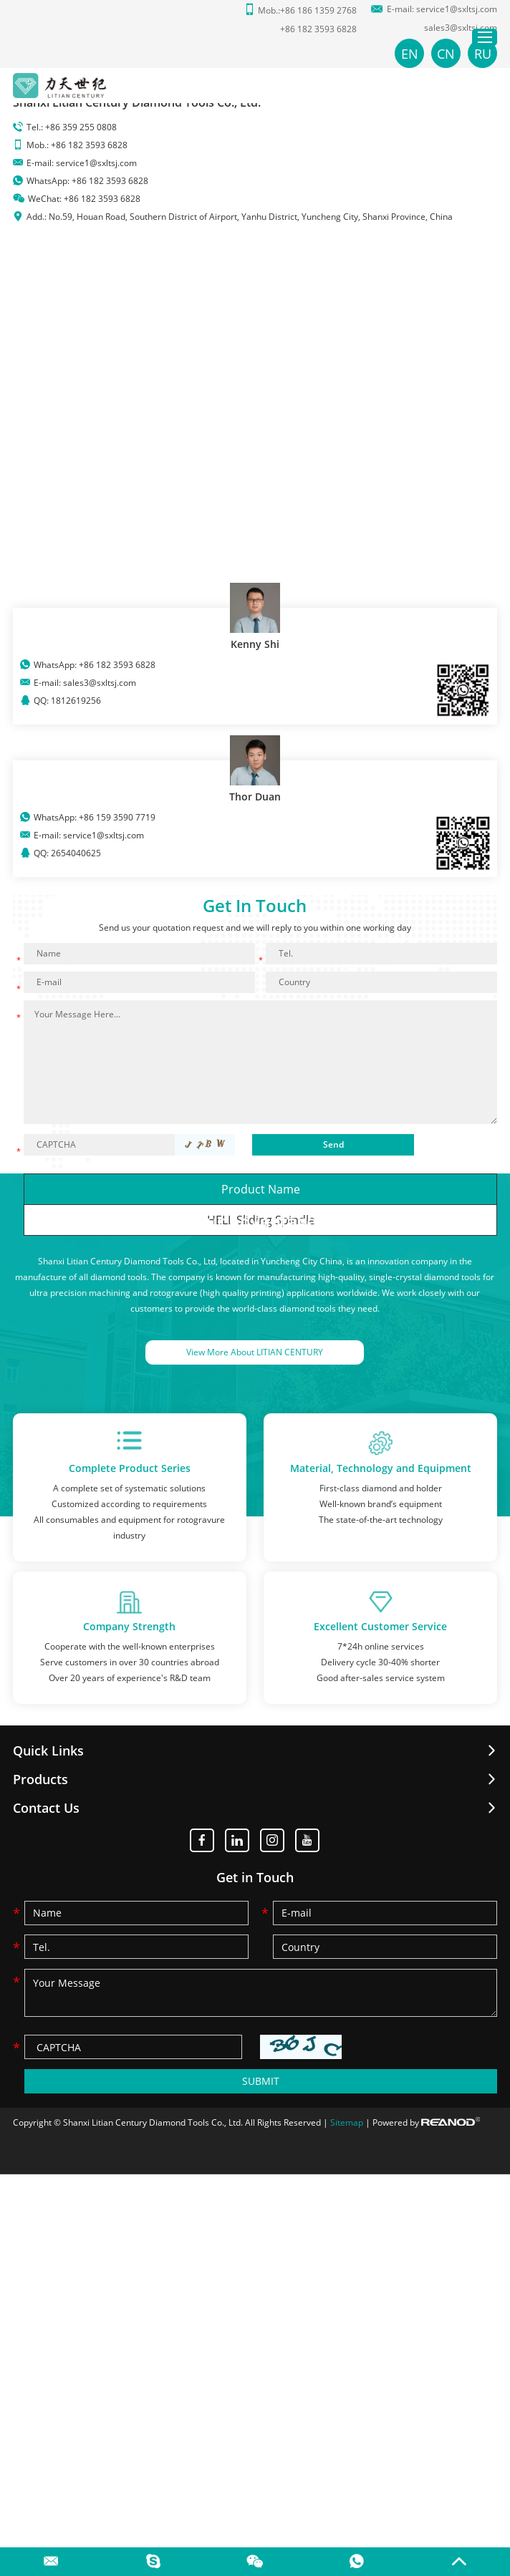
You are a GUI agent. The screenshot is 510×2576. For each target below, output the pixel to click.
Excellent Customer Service (381, 1627)
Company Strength (129, 1627)
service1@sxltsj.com (456, 9)
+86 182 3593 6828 (110, 181)
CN (446, 53)
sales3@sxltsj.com (460, 27)
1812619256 (76, 700)
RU (482, 53)
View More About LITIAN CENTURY (254, 1352)
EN (409, 53)
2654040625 (76, 853)
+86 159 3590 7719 (117, 817)
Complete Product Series (129, 1468)
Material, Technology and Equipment (380, 1468)
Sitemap (346, 2123)
